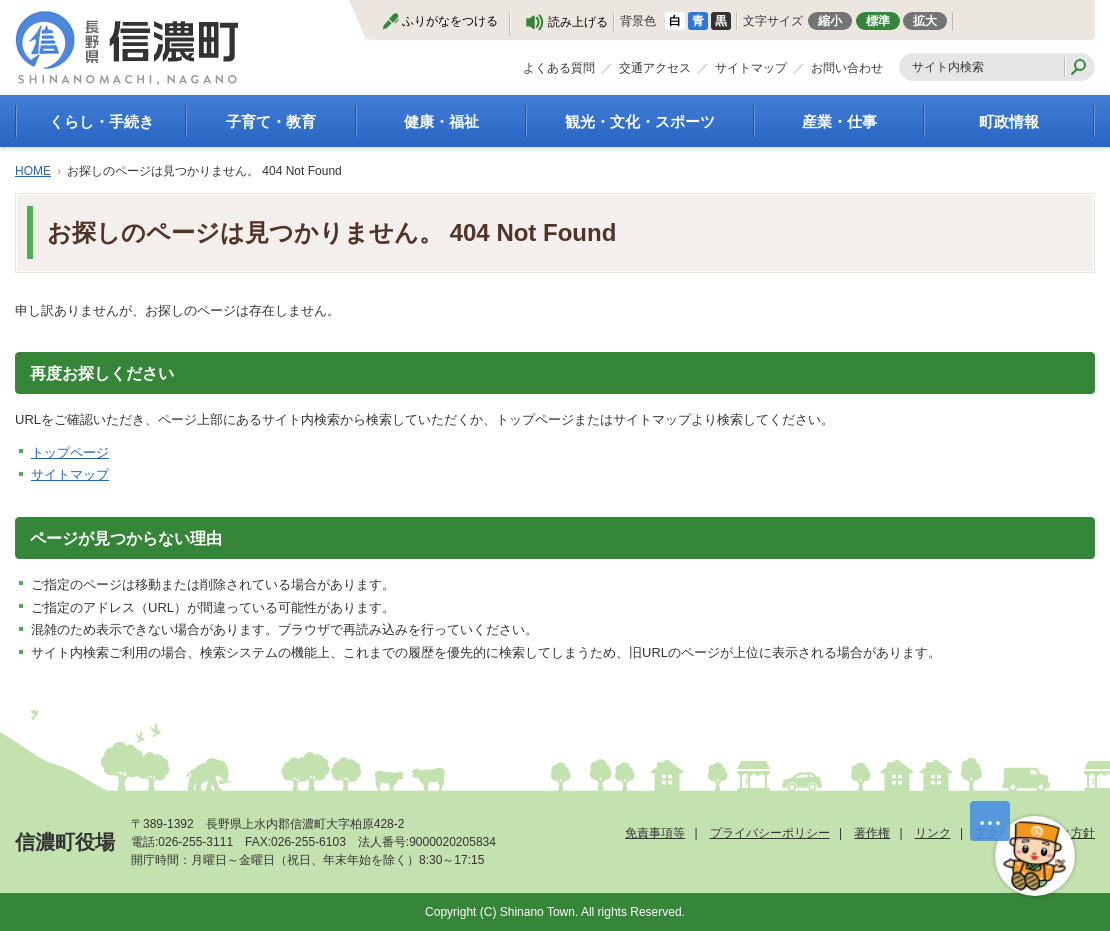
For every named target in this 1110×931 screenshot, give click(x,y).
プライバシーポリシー (770, 833)
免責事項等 (655, 833)
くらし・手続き (101, 121)
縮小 (830, 21)
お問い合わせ (847, 68)
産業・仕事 (839, 121)
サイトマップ (751, 68)
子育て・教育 (271, 121)
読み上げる (578, 22)
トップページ (70, 452)
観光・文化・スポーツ (640, 121)
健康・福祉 (441, 121)
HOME (33, 171)
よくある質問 (559, 68)
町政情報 (1009, 121)
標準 (878, 21)
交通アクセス (655, 68)
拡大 (925, 21)
